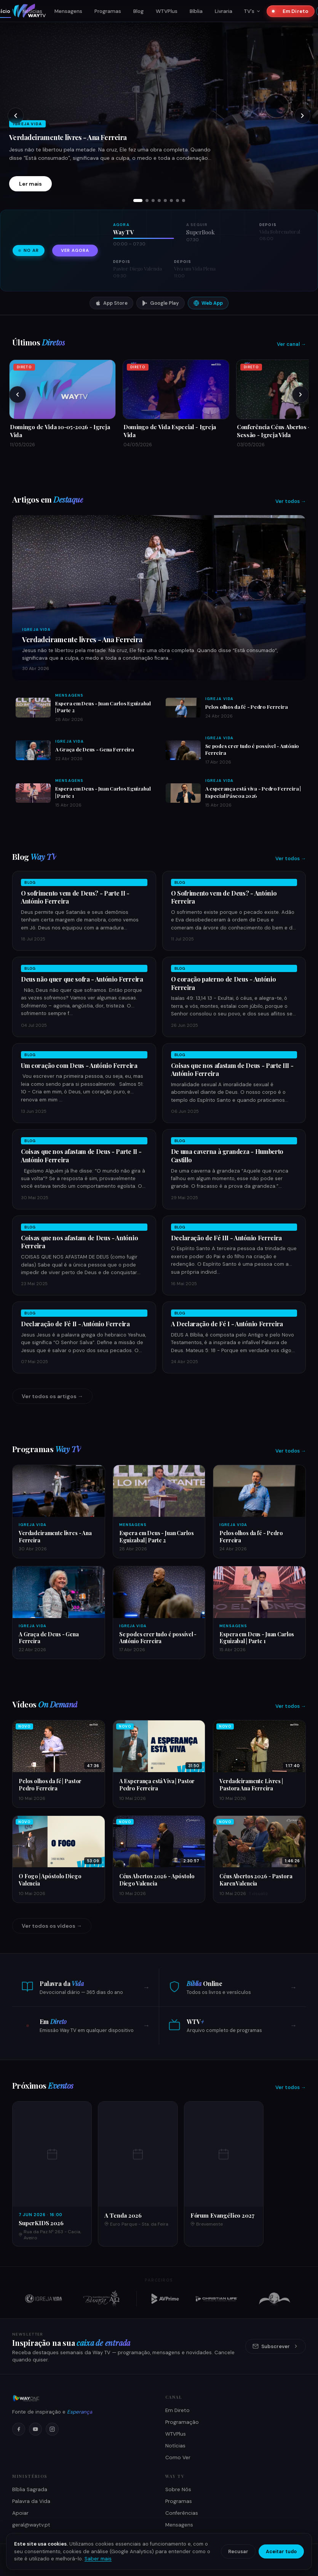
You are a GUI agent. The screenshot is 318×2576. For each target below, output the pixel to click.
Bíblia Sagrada (29, 2489)
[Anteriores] (17, 394)
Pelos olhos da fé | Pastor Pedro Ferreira (50, 1784)
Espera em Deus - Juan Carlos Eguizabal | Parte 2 (156, 1536)
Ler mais (30, 183)
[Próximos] (300, 394)
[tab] (137, 200)
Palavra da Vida (31, 2501)
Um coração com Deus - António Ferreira (79, 1065)
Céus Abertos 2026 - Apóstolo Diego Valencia (157, 1879)
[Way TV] (82, 2398)
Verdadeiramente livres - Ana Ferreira (68, 137)
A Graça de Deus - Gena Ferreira (94, 749)
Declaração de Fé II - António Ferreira (75, 1324)
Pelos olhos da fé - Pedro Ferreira (246, 706)
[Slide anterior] (16, 116)
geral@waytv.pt (31, 2525)
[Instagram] (52, 2429)
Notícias (32, 11)
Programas (107, 11)
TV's (252, 11)
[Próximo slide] (302, 116)
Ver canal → (291, 344)
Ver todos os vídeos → (52, 1925)
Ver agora (75, 250)
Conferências (181, 2513)
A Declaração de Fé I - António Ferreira (227, 1324)
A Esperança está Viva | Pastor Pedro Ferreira (157, 1784)
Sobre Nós (178, 2489)
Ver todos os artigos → (52, 1396)
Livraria (223, 11)
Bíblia (196, 11)
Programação (182, 2422)
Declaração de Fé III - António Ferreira (226, 1238)
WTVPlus (166, 11)
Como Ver (177, 2457)
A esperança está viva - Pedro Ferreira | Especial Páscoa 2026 (253, 792)
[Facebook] (18, 2429)
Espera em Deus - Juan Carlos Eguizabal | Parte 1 (256, 1637)
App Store (111, 303)
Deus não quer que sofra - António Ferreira (82, 979)
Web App (208, 303)
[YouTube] (35, 2429)
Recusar (238, 2551)
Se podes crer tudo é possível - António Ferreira (158, 1637)
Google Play (160, 303)
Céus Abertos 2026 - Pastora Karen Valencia (255, 1879)
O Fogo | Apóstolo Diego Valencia (50, 1879)
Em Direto (292, 11)
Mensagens (68, 11)
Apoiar (20, 2513)
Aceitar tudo (281, 2551)
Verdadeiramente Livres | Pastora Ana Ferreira (251, 1784)
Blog (138, 11)
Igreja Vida (36, 629)
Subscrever (275, 2346)
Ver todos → (290, 501)
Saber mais (98, 2558)
